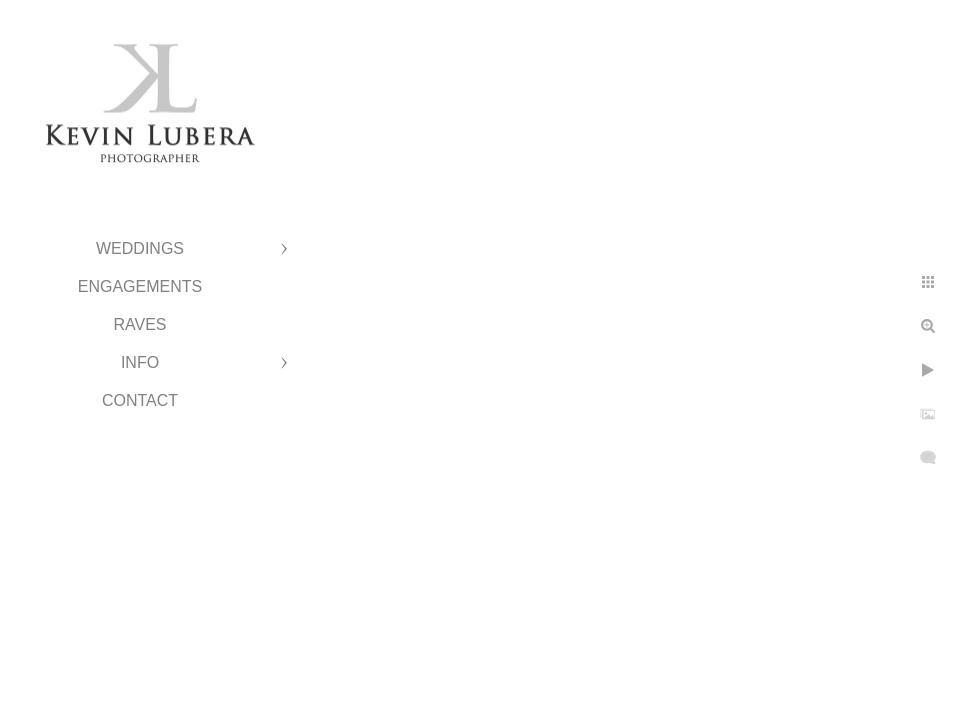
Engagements (140, 286)
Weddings (140, 248)
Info (140, 362)
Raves (139, 324)
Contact (140, 400)
